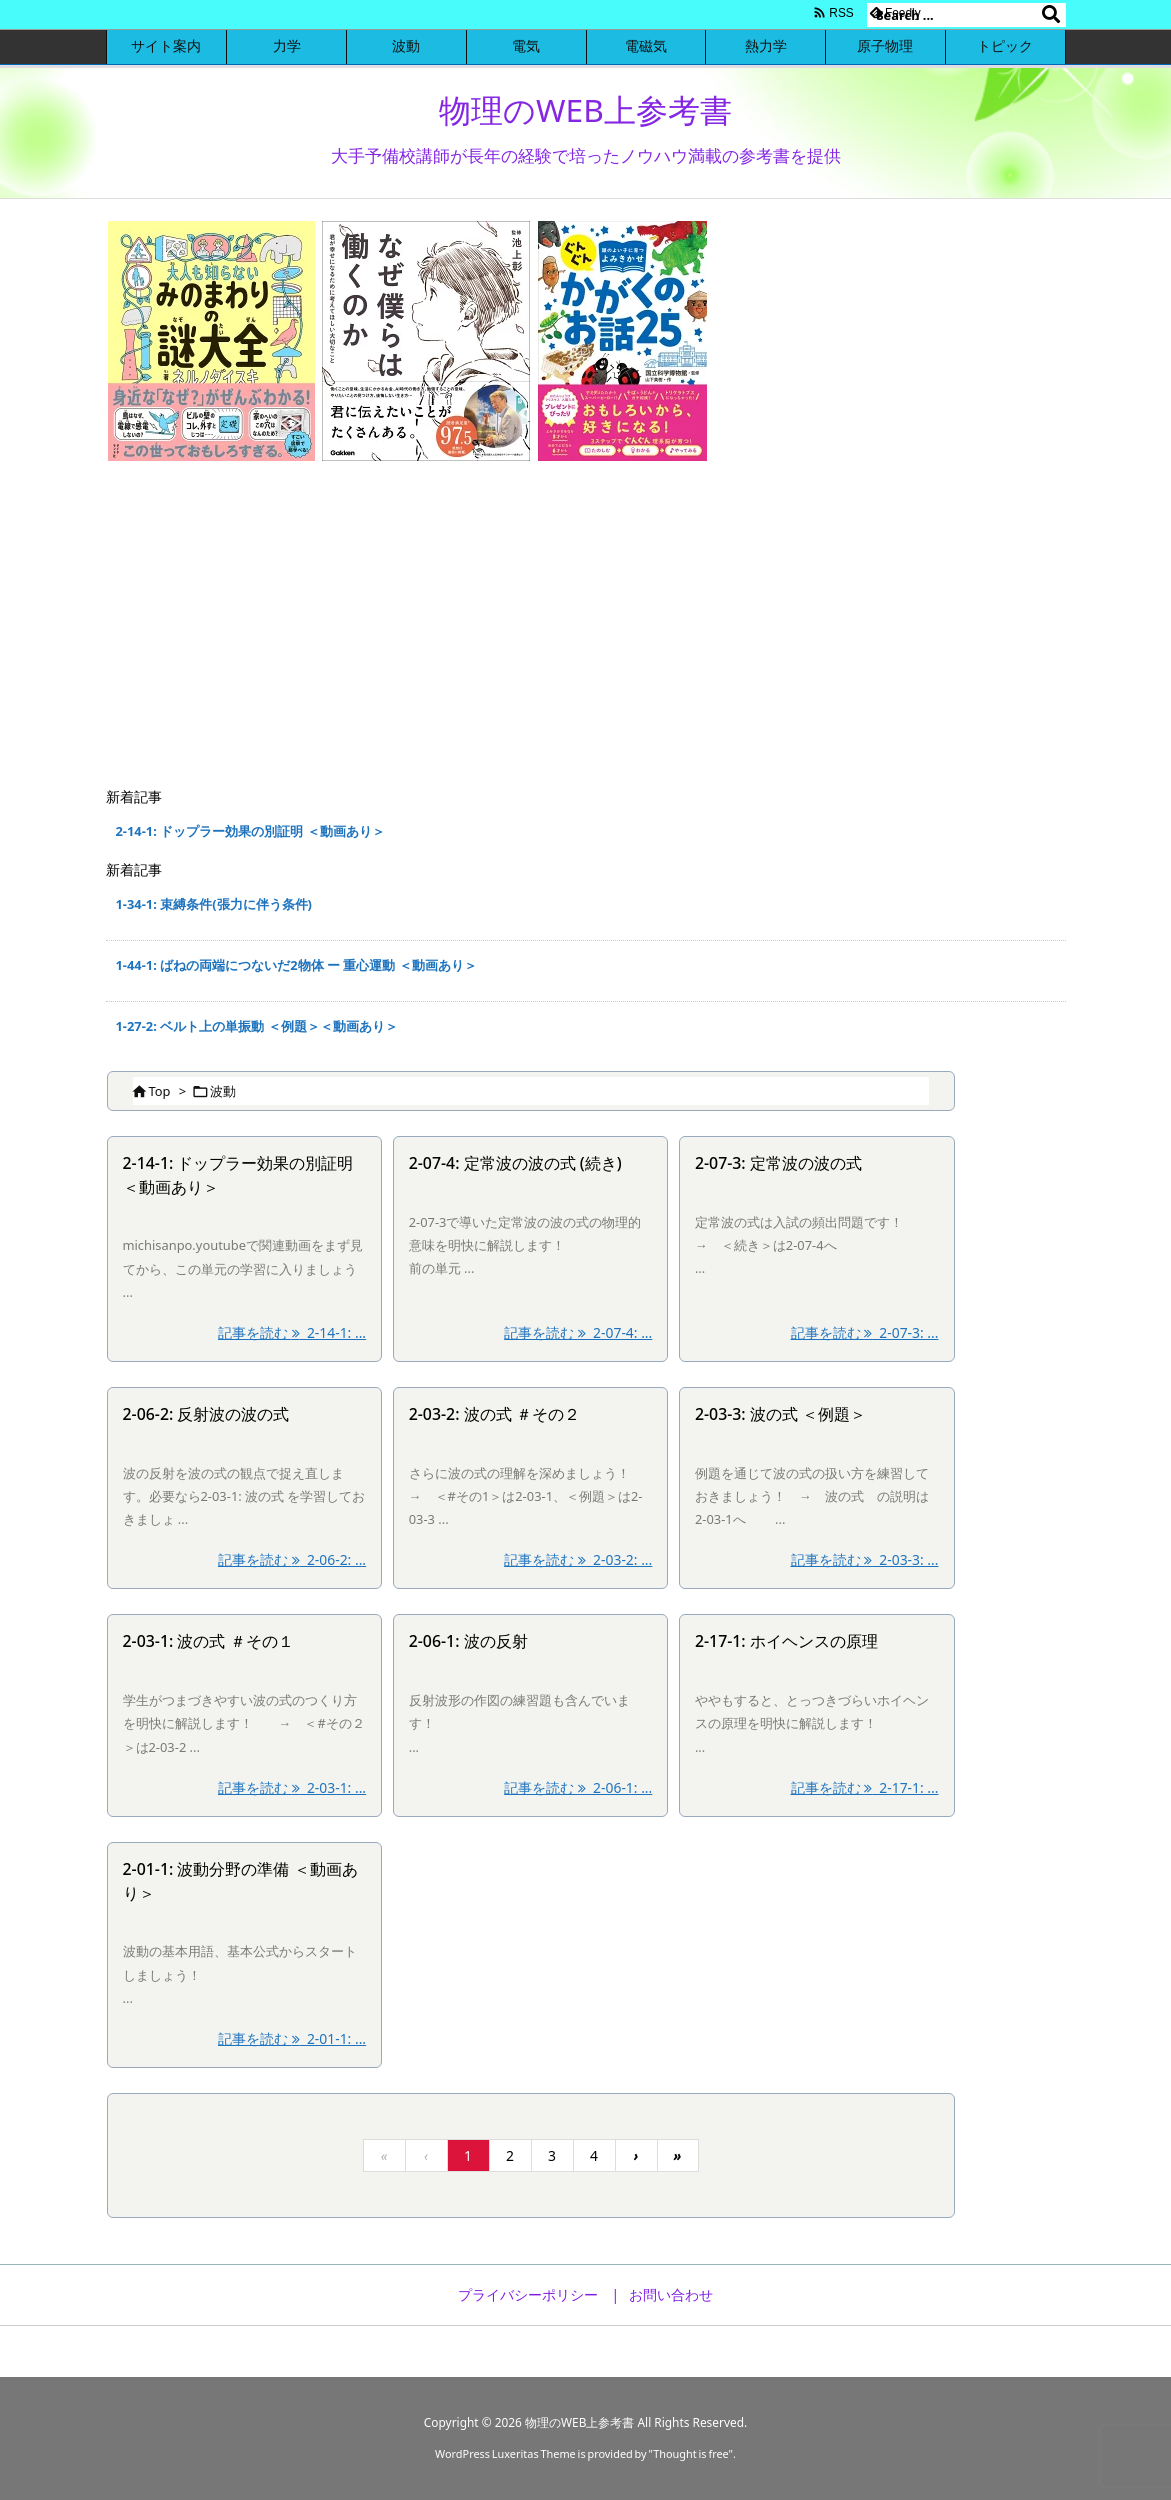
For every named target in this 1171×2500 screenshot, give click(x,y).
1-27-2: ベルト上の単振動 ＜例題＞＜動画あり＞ (257, 1026)
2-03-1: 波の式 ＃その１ (208, 1641)
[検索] (1051, 15)
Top (160, 1091)
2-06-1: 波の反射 (468, 1641)
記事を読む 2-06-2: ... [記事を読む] (292, 1559)
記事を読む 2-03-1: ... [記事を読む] (292, 1787)
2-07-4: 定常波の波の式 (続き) (515, 1163)
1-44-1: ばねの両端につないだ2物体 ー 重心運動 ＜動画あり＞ (296, 965)
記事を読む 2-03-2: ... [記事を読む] (578, 1559)
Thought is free (690, 2453)
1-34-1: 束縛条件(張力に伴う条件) (214, 904)
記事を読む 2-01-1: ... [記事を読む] (292, 2038)
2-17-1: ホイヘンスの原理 (786, 1641)
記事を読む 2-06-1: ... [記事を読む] (578, 1787)
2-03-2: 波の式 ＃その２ (494, 1414)
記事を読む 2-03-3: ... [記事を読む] (865, 1559)
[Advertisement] (586, 627)
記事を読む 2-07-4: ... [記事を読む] (578, 1332)
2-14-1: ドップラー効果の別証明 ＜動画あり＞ (250, 831)
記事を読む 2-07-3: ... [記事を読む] (865, 1332)
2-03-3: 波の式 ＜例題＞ (780, 1414)
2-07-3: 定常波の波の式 (778, 1163)
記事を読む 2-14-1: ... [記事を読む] (292, 1332)
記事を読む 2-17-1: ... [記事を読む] (865, 1787)
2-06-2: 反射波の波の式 (206, 1414)
